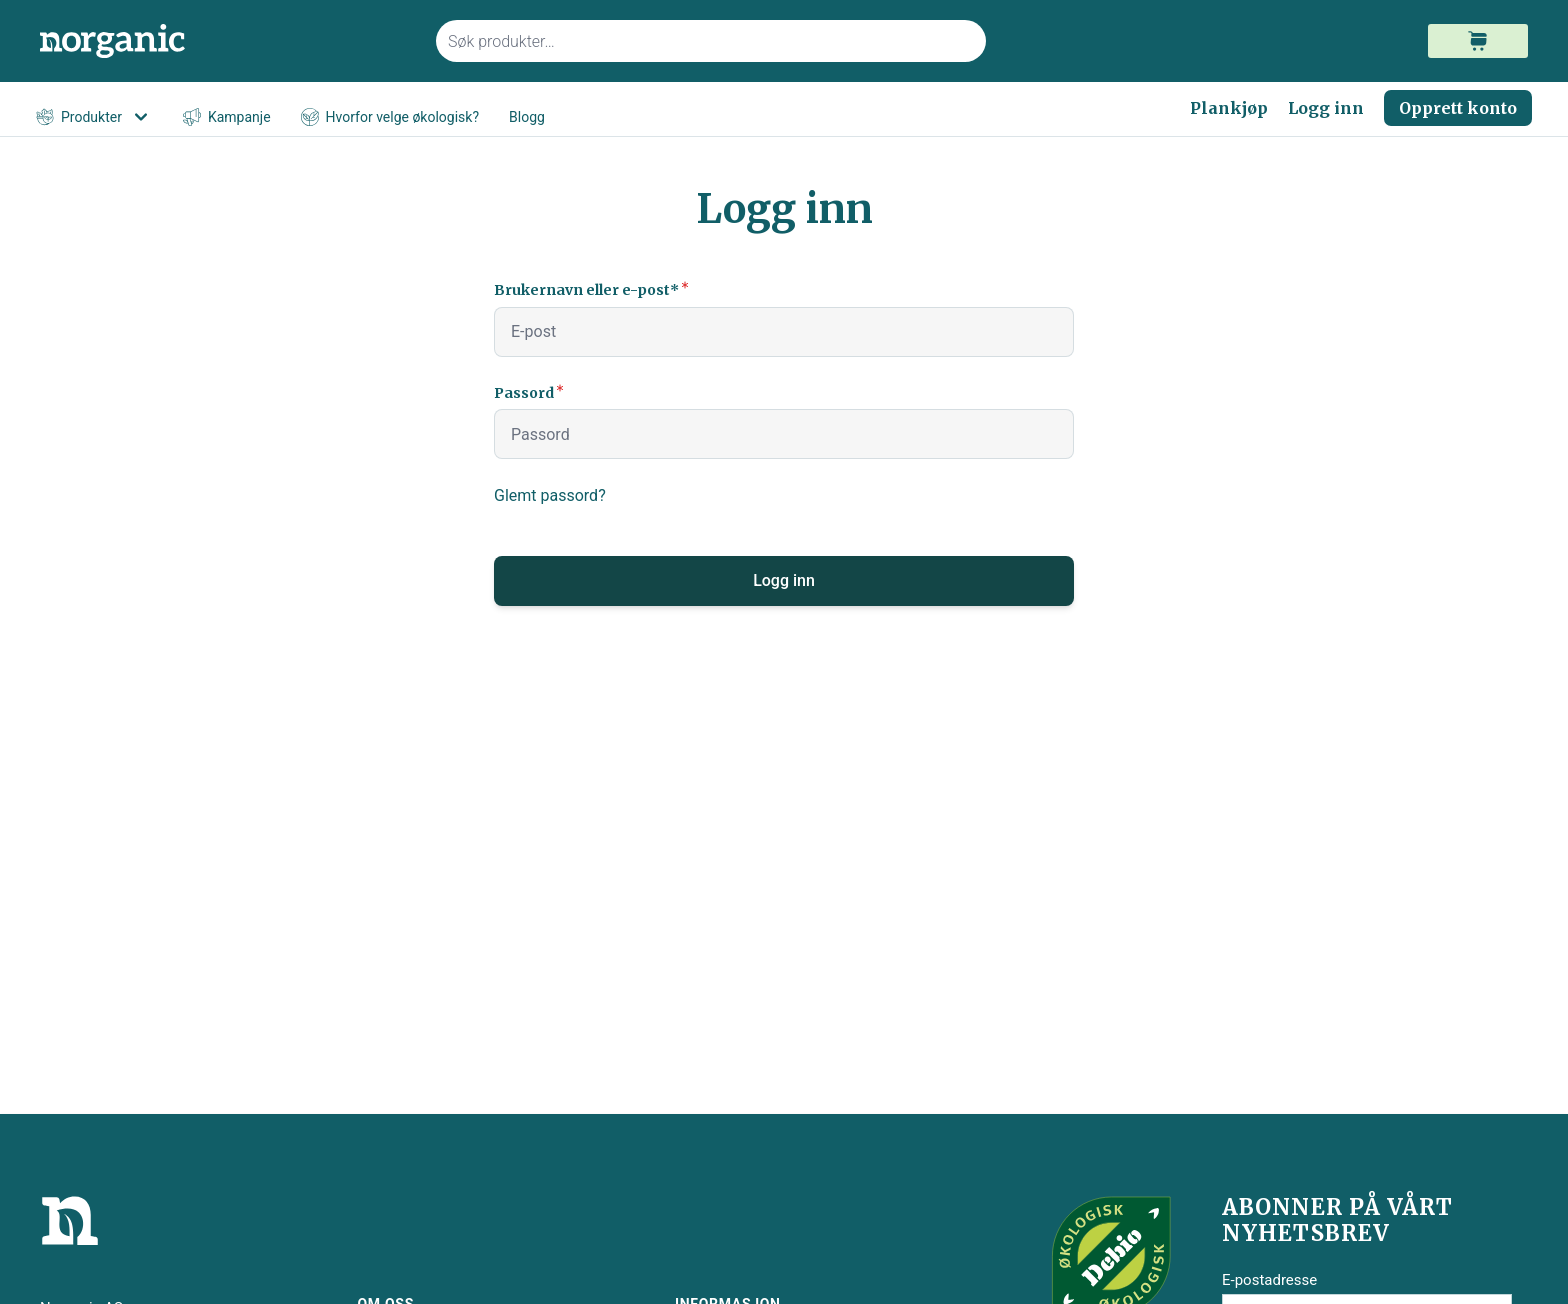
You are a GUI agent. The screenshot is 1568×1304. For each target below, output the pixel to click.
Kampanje (227, 117)
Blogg (527, 117)
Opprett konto (1458, 108)
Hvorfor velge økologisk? (390, 117)
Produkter (94, 117)
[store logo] (226, 41)
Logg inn (1326, 108)
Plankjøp (1229, 108)
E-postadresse (1269, 1280)
